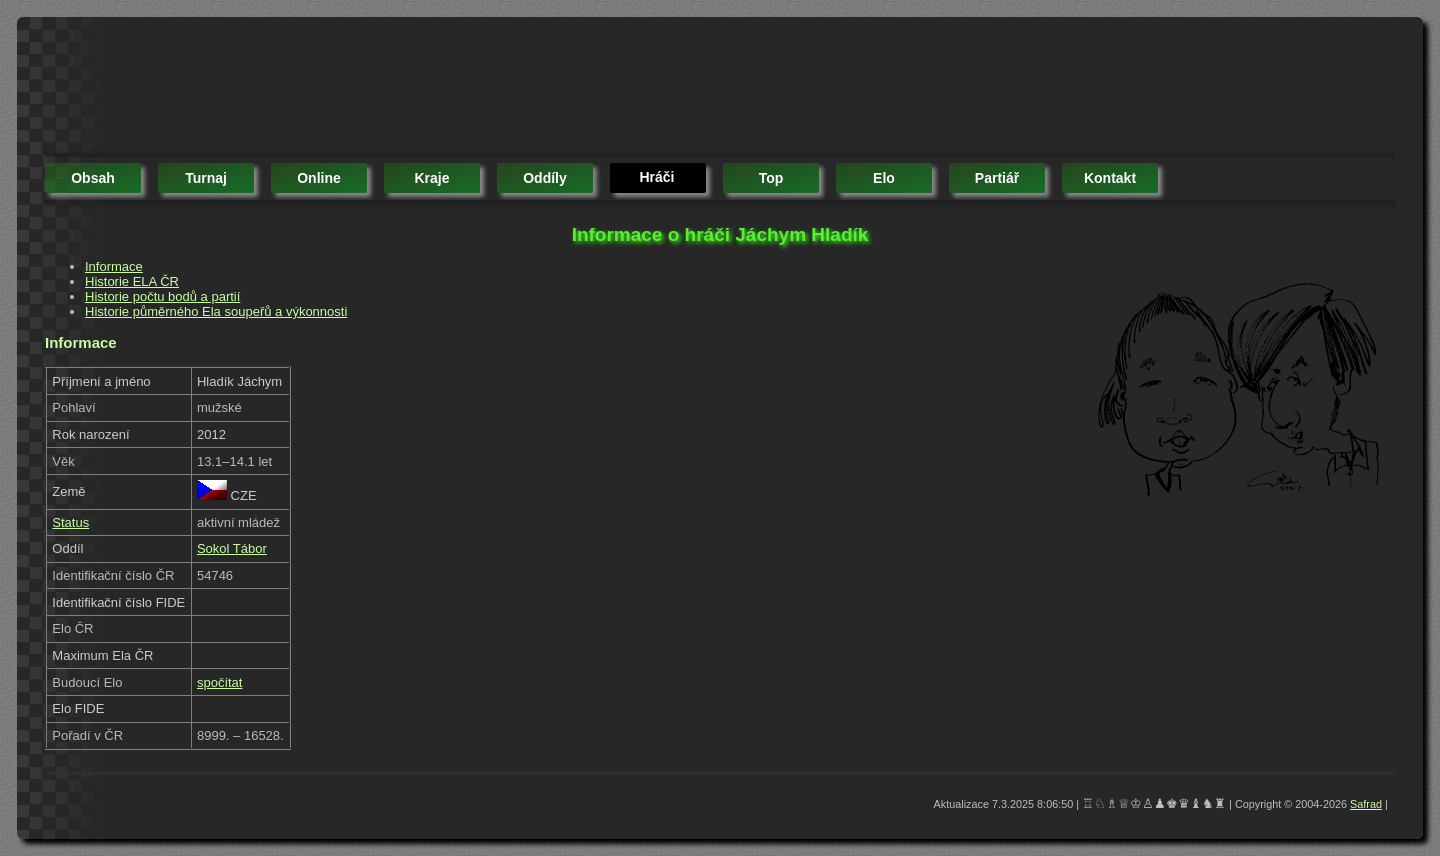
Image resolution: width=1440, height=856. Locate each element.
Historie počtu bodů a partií (162, 296)
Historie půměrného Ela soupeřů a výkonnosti (216, 311)
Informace (114, 266)
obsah (93, 178)
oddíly (545, 178)
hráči (656, 177)
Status (70, 522)
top (771, 178)
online (319, 178)
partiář (997, 178)
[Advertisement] (409, 90)
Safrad (1366, 804)
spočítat (220, 682)
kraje (431, 178)
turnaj (206, 178)
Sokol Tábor (232, 548)
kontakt (1110, 178)
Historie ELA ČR (132, 281)
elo (884, 178)
